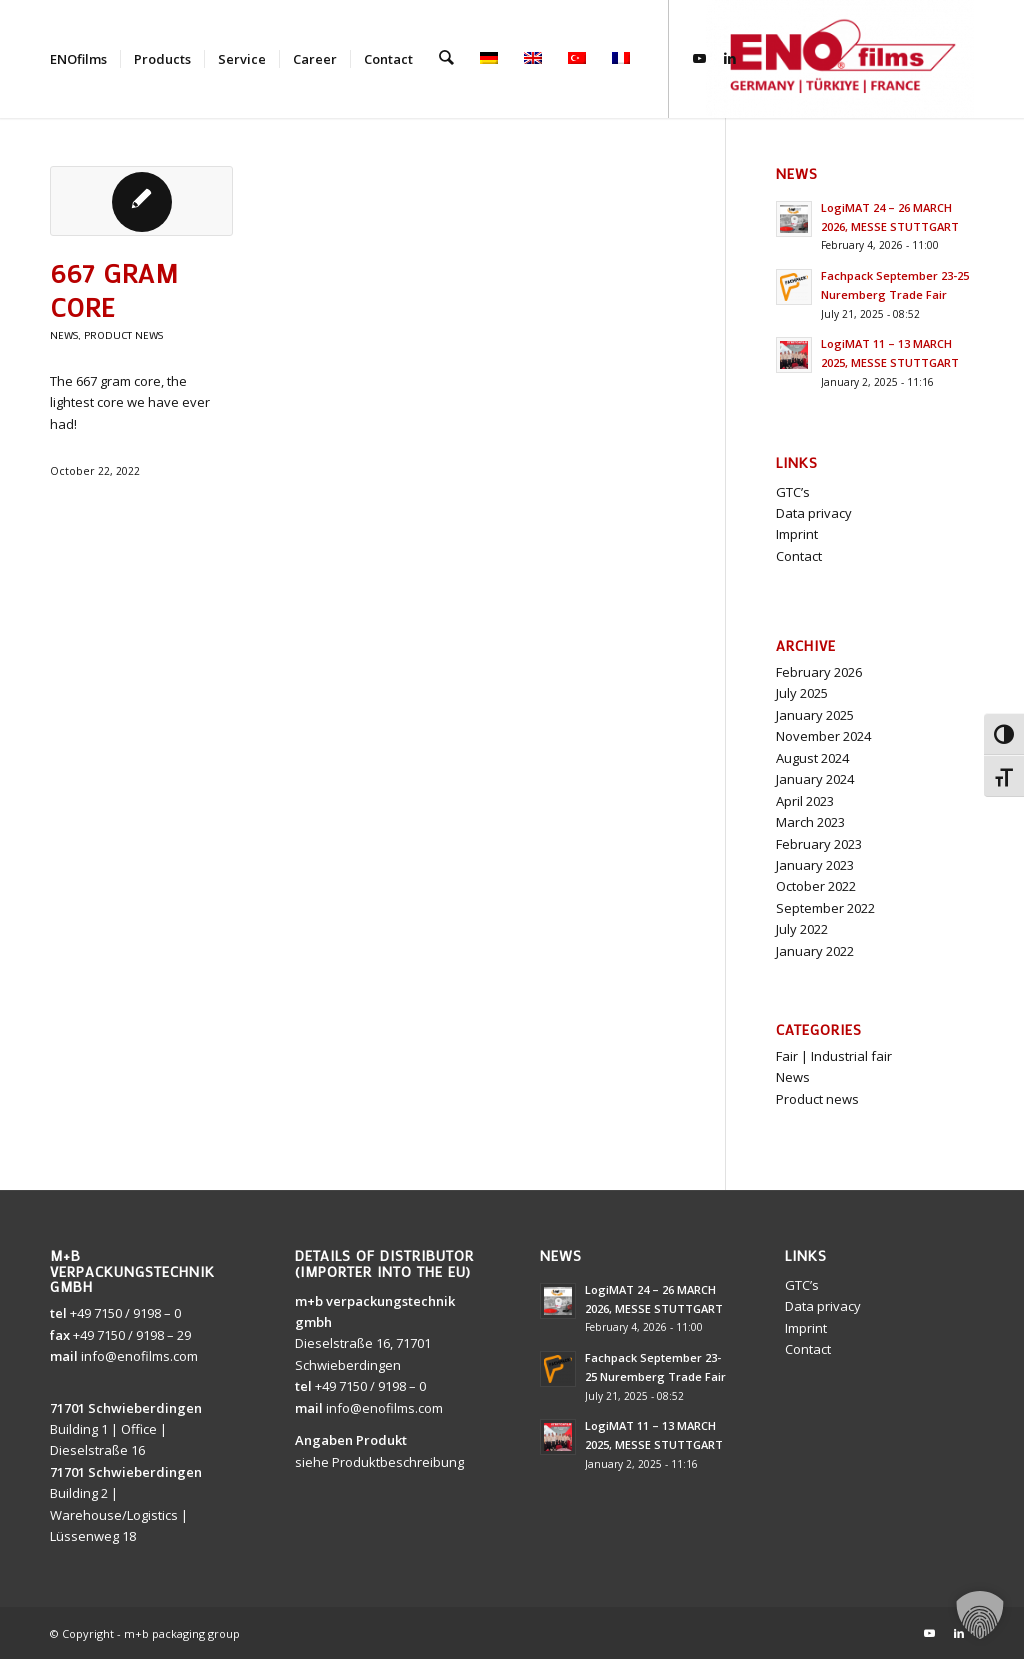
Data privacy (814, 513)
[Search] (445, 59)
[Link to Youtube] (698, 58)
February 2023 (819, 844)
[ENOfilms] (840, 59)
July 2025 (802, 693)
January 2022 (815, 951)
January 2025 (815, 715)
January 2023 (815, 865)
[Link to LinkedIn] (728, 58)
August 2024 (812, 758)
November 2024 (823, 736)
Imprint (797, 534)
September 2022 (825, 908)
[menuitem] (78, 59)
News (64, 335)
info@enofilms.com (139, 1356)
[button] (980, 1615)
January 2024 (815, 779)
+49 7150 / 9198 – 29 (132, 1335)
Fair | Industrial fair (834, 1056)
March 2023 (810, 822)
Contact (799, 556)
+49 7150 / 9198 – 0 (125, 1313)
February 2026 (819, 672)
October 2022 (816, 886)
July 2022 (802, 929)
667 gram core (114, 290)
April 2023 (805, 801)
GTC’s (793, 492)
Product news (123, 335)
